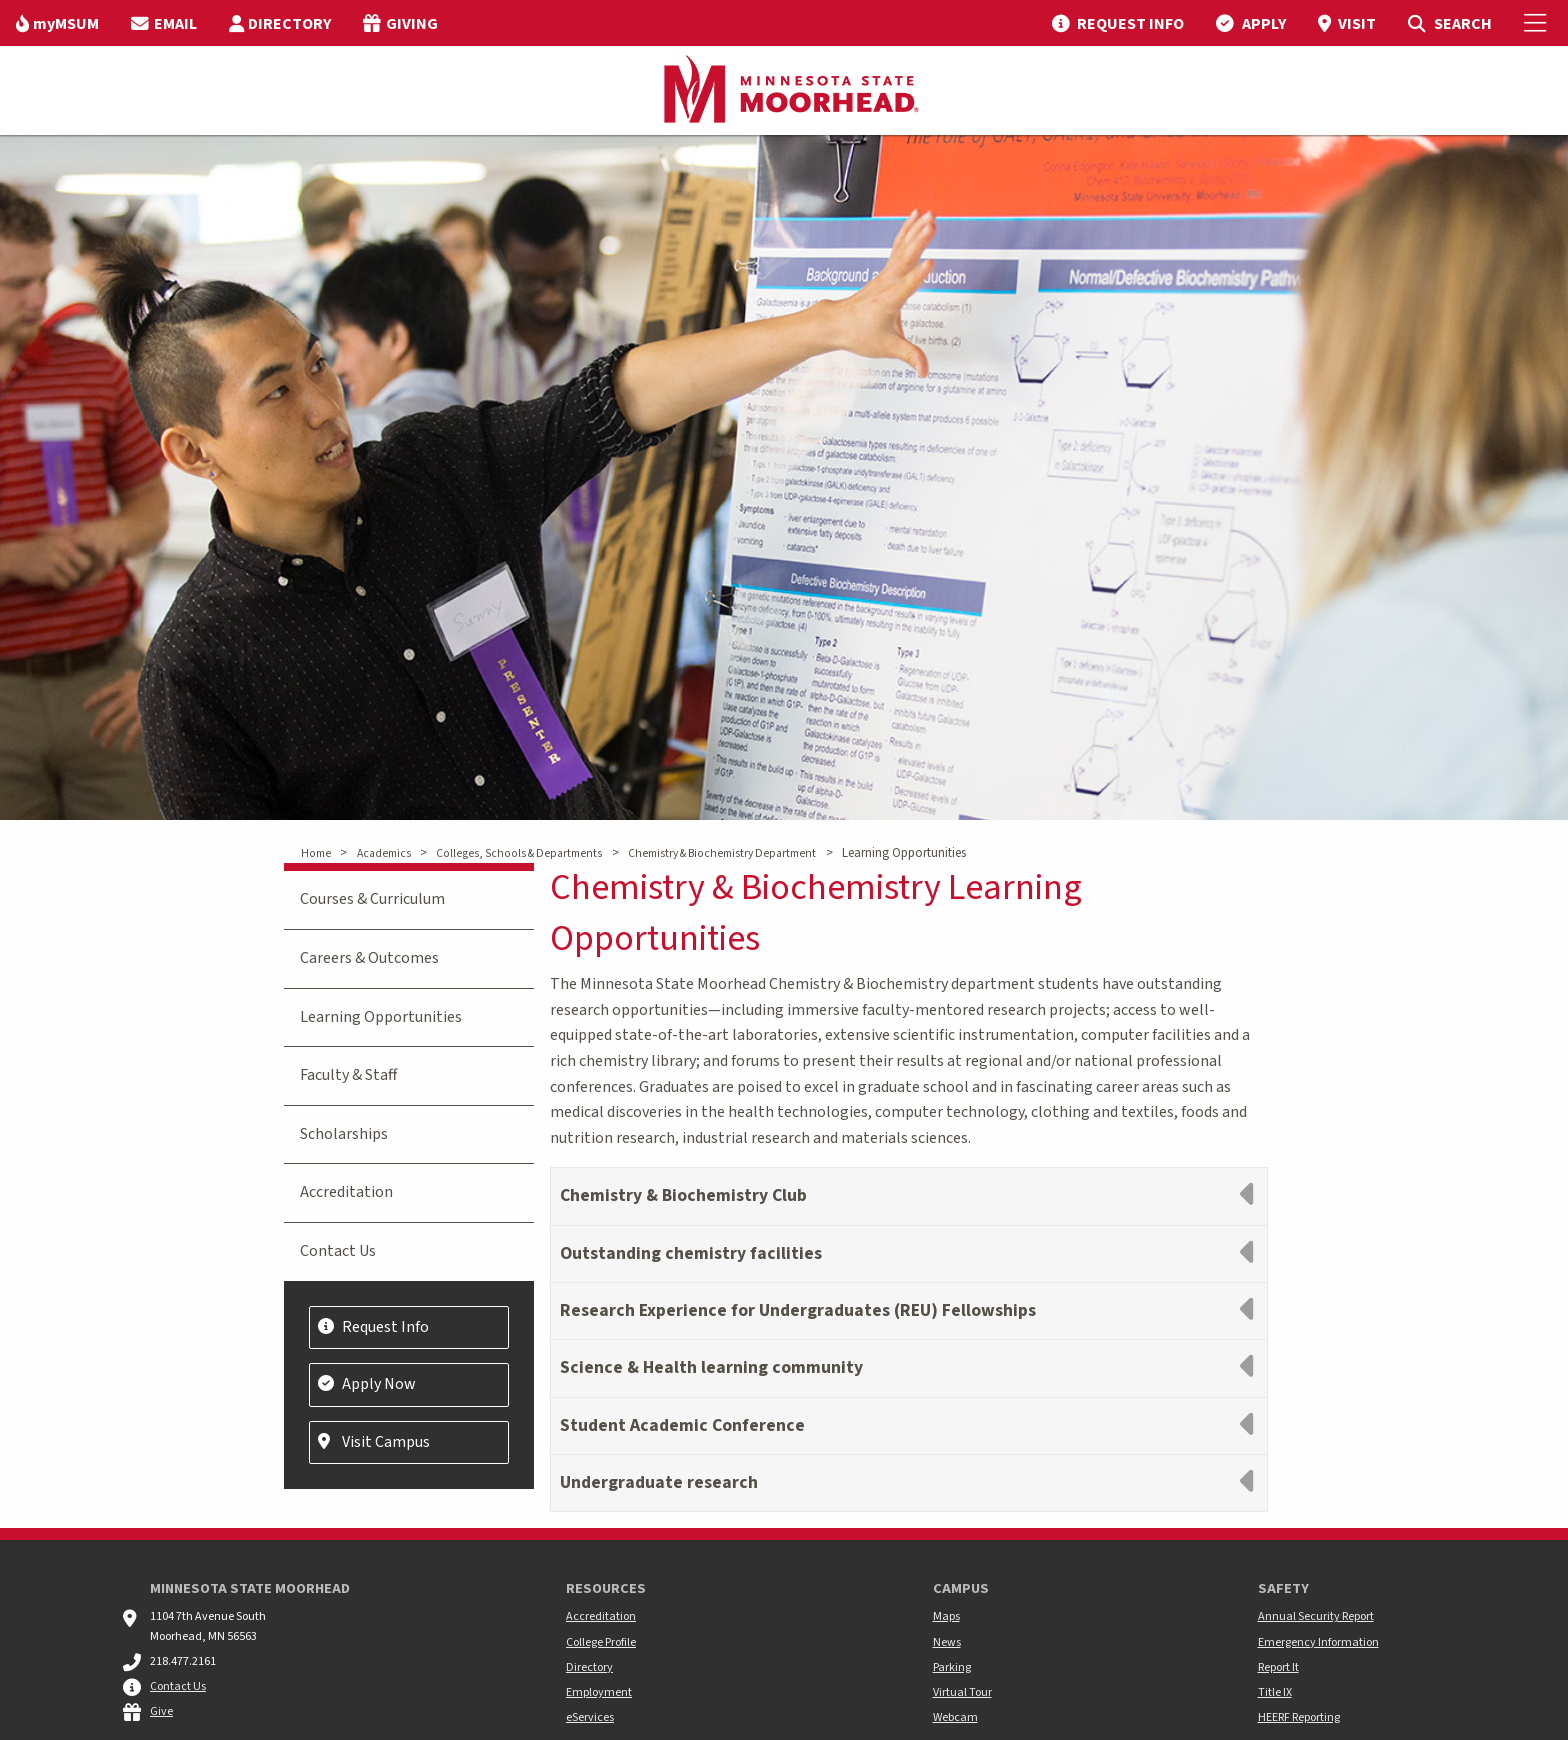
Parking (952, 1667)
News (947, 1642)
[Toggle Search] (1449, 23)
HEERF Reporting (1299, 1717)
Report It (1278, 1667)
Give (161, 1711)
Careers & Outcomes (369, 958)
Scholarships (344, 1134)
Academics (384, 853)
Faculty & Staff (348, 1075)
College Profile (601, 1642)
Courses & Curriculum (372, 899)
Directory (589, 1667)
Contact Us (338, 1251)
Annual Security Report (1316, 1616)
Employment (599, 1692)
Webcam (955, 1717)
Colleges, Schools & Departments (519, 853)
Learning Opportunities (381, 1017)
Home (316, 853)
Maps (946, 1616)
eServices (590, 1717)
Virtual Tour (962, 1692)
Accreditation (346, 1192)
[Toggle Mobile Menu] (1538, 23)
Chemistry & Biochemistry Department (722, 853)
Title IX (1275, 1692)
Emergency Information (1318, 1642)
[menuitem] (57, 23)
